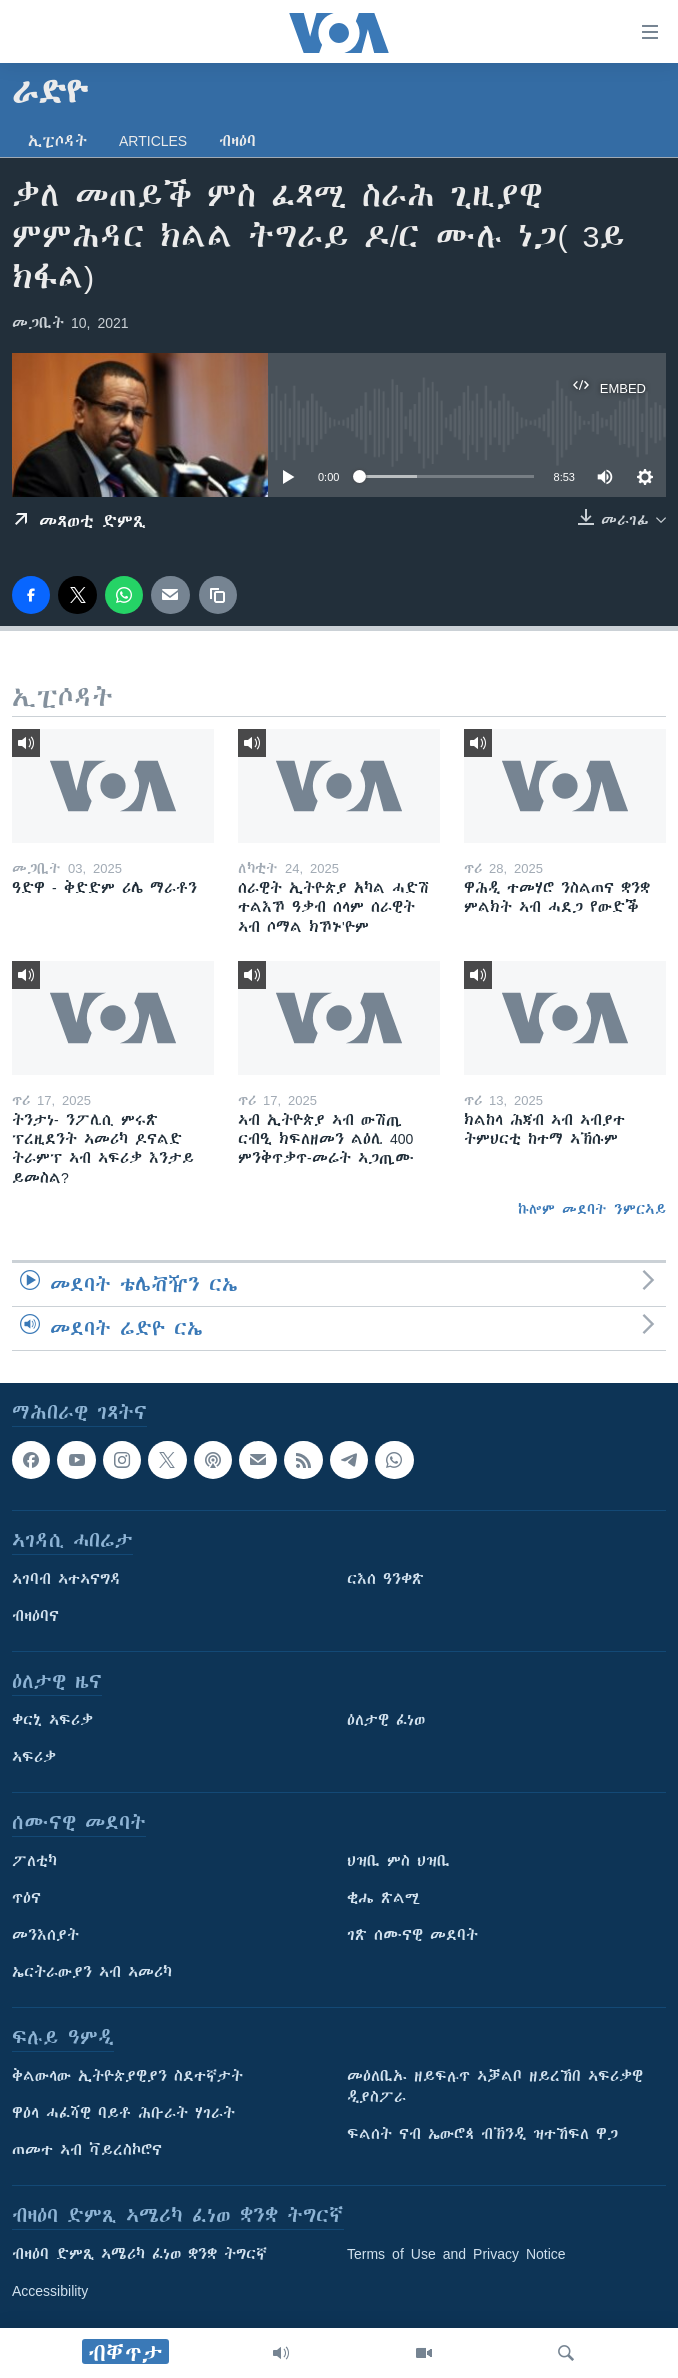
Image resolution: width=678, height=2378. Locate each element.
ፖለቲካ (34, 1861)
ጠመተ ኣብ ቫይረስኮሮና (87, 2150)
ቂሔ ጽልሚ (383, 1898)
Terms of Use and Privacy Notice (456, 2254)
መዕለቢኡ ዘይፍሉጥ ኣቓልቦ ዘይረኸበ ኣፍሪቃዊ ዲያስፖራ (495, 2086)
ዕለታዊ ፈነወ (386, 1720)
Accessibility (50, 2291)
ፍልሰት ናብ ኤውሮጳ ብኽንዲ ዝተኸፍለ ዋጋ (482, 2134)
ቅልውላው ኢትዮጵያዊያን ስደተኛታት (127, 2076)
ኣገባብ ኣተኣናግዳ (66, 1579)
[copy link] (218, 595)
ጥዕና (26, 1898)
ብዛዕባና (35, 1616)
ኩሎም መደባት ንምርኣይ (592, 1209)
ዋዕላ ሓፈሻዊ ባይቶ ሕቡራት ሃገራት (123, 2113)
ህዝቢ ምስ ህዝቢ (398, 1861)
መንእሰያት (45, 1935)
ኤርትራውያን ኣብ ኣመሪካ (92, 1972)
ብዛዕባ (237, 141)
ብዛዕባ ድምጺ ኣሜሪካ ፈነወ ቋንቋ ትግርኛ (139, 2254)
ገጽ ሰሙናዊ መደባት (412, 1935)
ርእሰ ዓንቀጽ (385, 1579)
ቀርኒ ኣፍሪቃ (52, 1720)
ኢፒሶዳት (57, 141)
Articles (153, 141)
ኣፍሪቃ (34, 1757)
